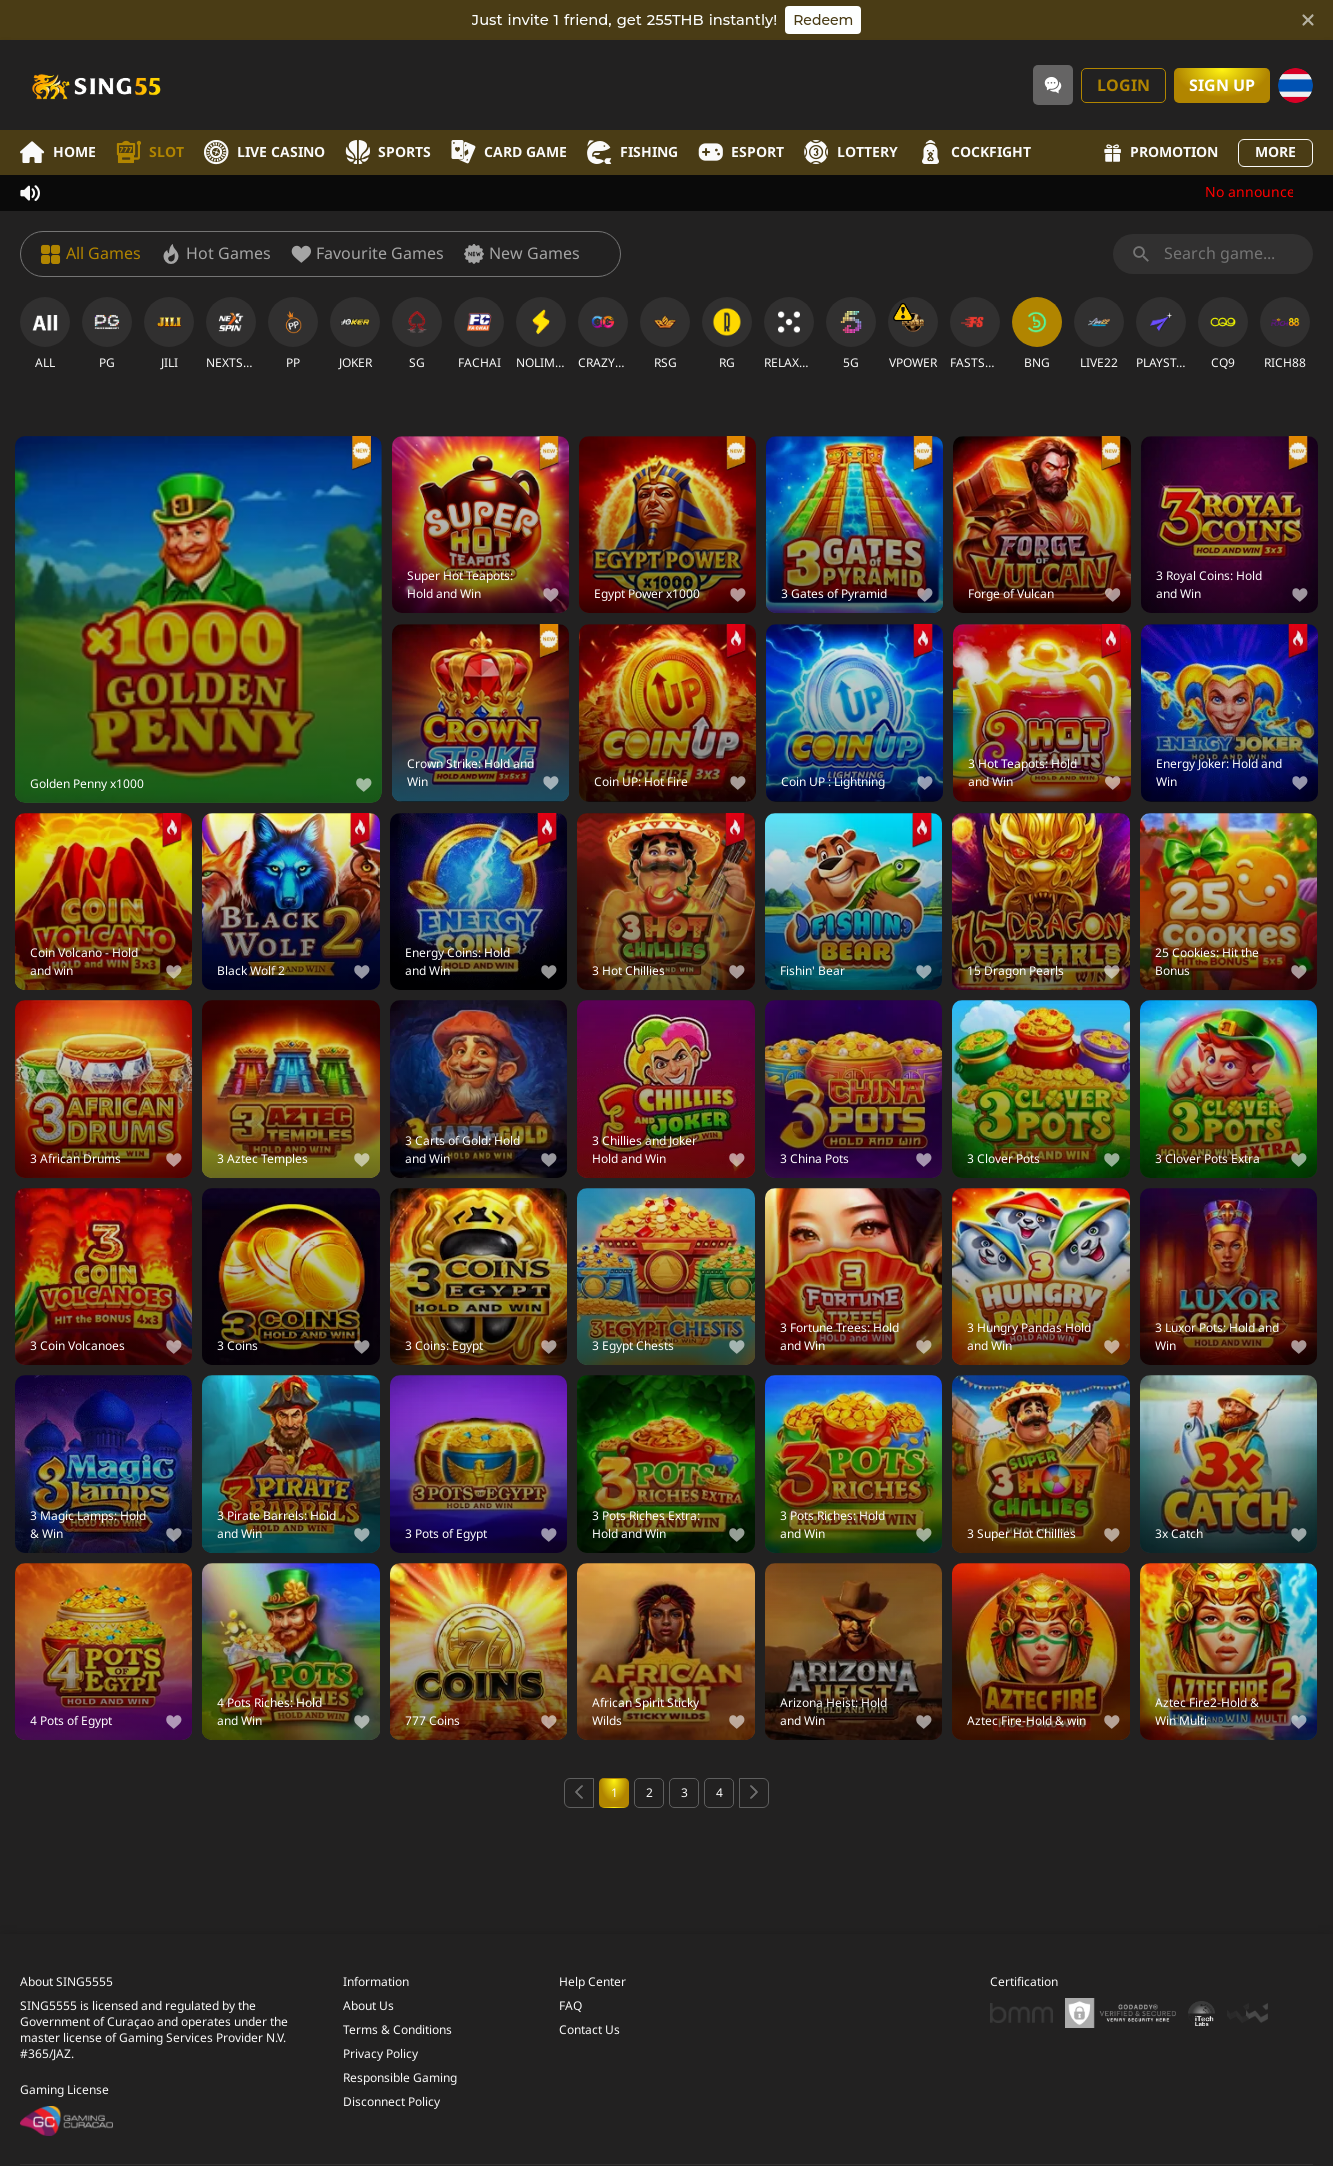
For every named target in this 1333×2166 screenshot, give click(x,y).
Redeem (823, 20)
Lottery (851, 152)
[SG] (417, 334)
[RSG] (665, 334)
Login (1123, 86)
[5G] (851, 334)
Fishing (632, 152)
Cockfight (974, 152)
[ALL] (45, 334)
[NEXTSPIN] (231, 334)
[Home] (95, 85)
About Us (368, 2006)
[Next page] (754, 1793)
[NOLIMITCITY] (541, 334)
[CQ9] (1223, 334)
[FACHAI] (479, 334)
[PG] (107, 334)
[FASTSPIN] (975, 334)
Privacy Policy (380, 2054)
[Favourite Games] (367, 254)
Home (58, 152)
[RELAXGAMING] (789, 334)
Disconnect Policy (391, 2102)
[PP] (293, 334)
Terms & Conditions (397, 2030)
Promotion (1161, 152)
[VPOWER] (913, 334)
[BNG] (1037, 334)
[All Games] (91, 254)
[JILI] (169, 334)
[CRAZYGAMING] (603, 334)
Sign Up (1222, 86)
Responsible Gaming (400, 2078)
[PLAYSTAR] (1161, 334)
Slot (150, 152)
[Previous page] (579, 1793)
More (1275, 152)
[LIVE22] (1099, 334)
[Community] (1053, 85)
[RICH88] (1285, 334)
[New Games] (522, 254)
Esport (741, 152)
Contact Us (589, 2030)
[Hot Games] (216, 254)
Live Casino (264, 152)
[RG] (727, 334)
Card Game (509, 152)
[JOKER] (355, 334)
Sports (388, 152)
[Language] (1295, 85)
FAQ (570, 2006)
